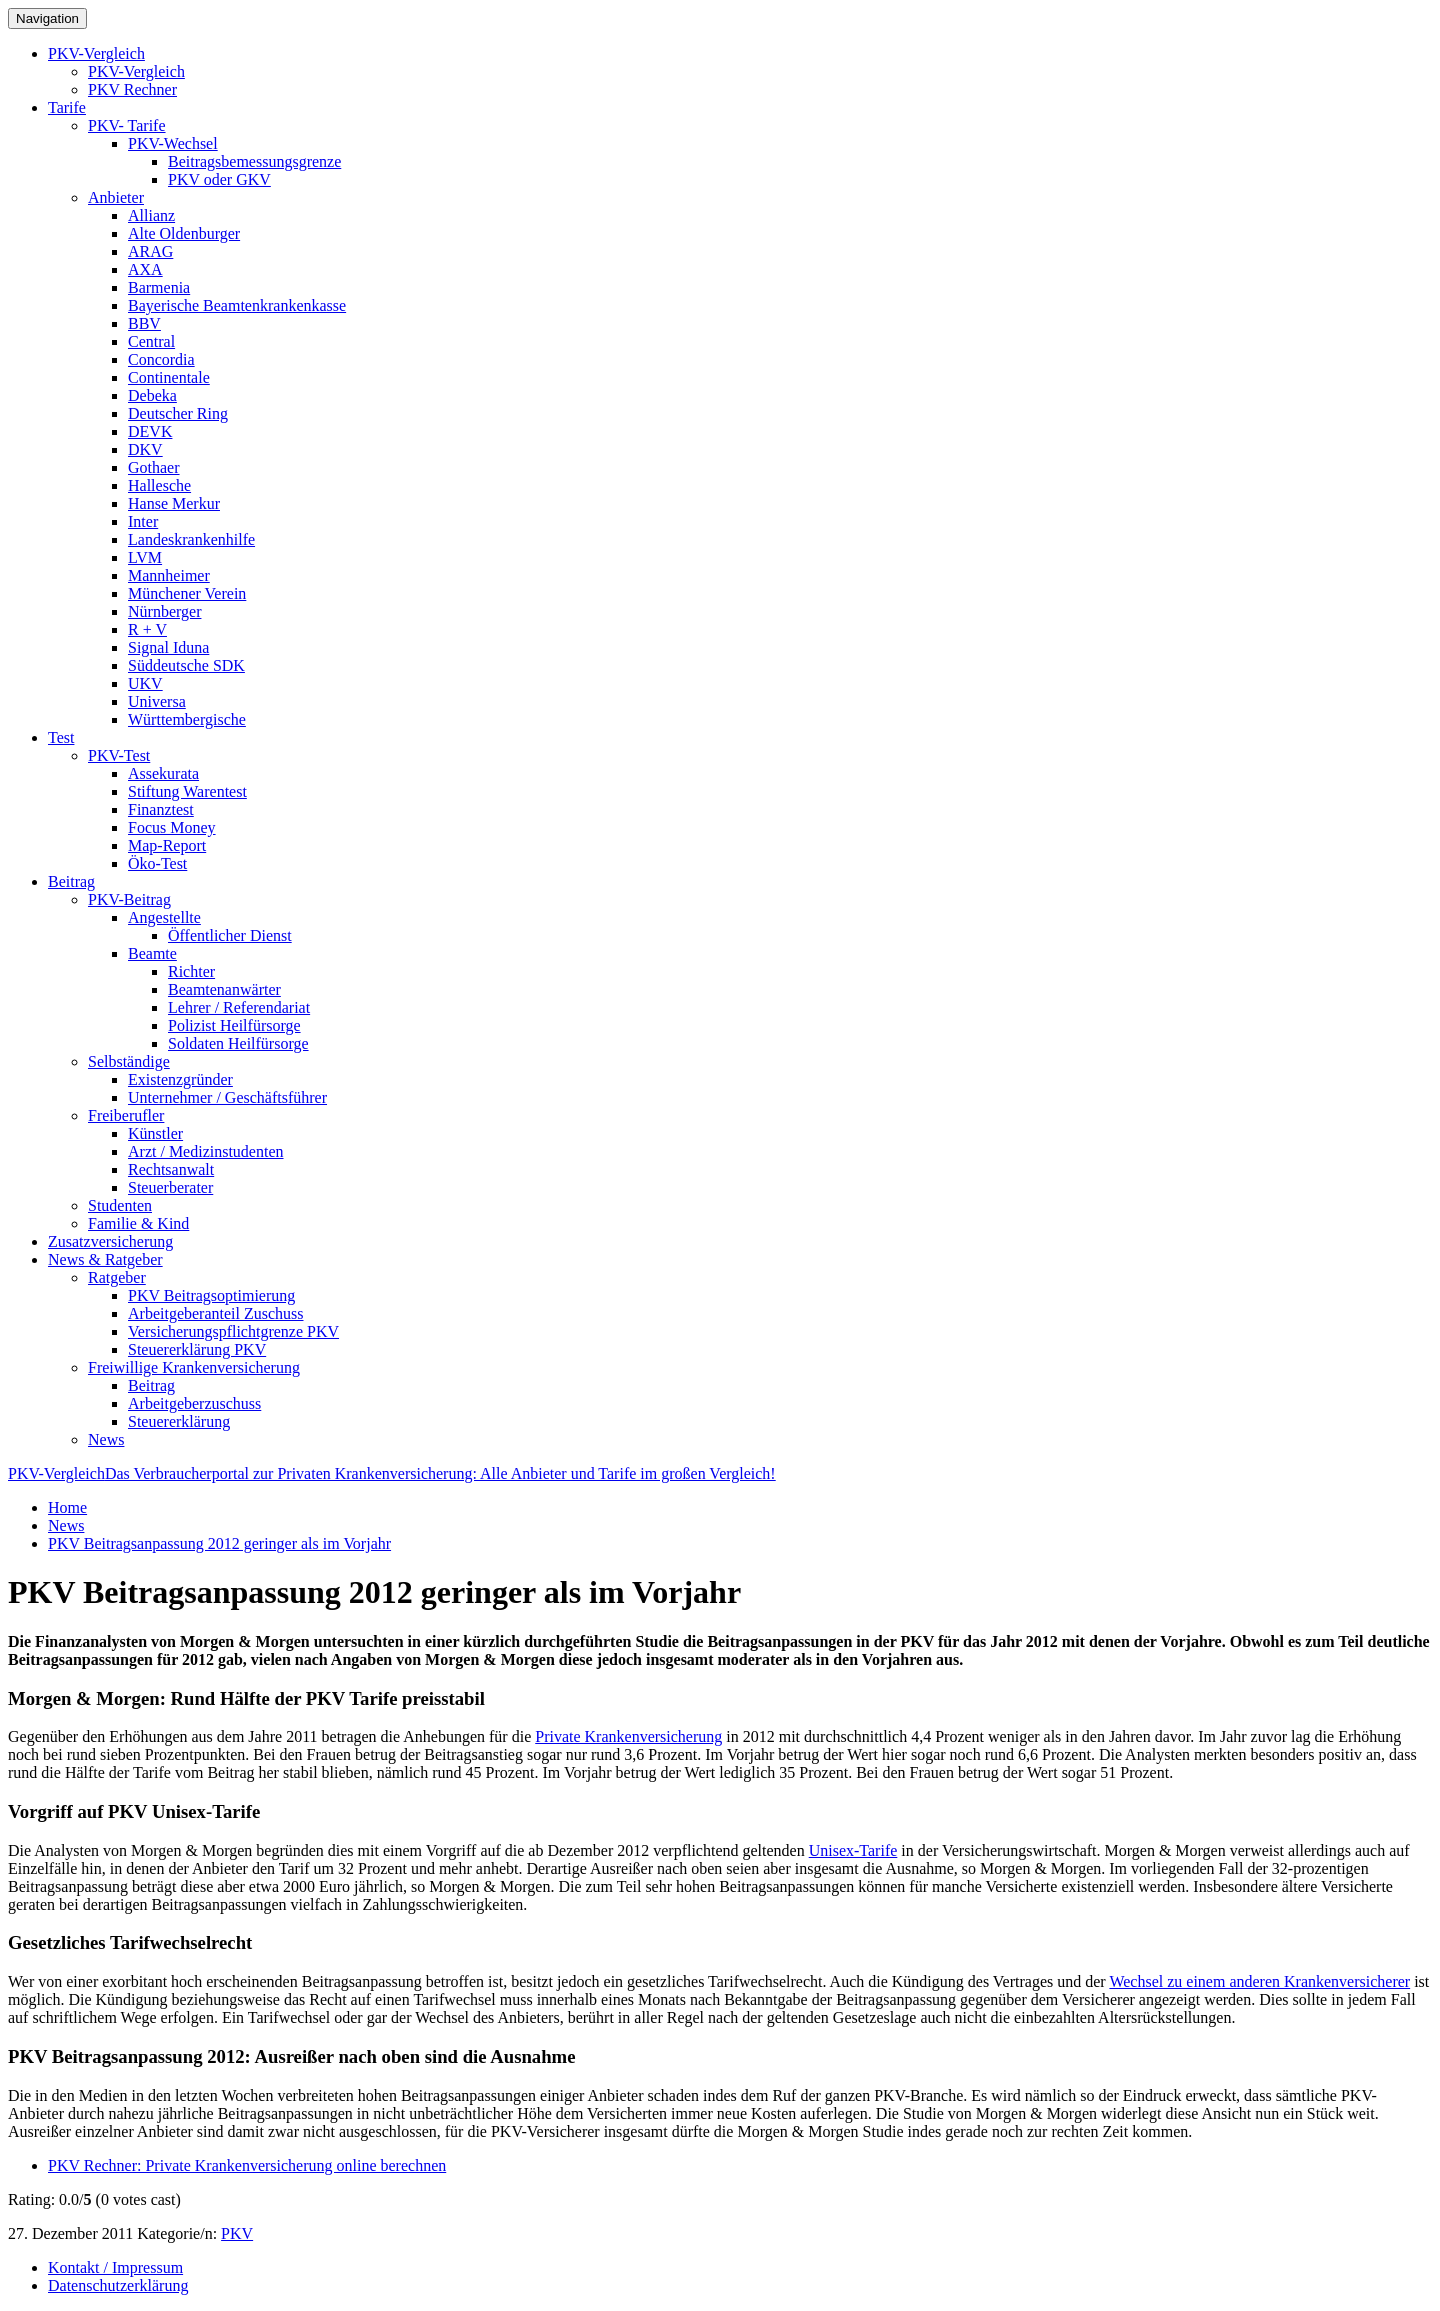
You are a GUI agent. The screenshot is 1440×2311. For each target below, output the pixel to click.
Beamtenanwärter (224, 989)
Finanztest (161, 809)
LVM (145, 557)
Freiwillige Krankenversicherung (194, 1367)
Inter (143, 521)
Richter (191, 971)
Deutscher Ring (178, 413)
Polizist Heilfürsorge (234, 1025)
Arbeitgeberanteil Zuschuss (216, 1313)
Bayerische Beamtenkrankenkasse (237, 305)
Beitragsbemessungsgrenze (254, 161)
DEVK (150, 431)
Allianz (151, 215)
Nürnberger (164, 611)
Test (61, 737)
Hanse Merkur (174, 503)
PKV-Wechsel (173, 143)
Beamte (152, 953)
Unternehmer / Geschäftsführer (227, 1097)
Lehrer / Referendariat (239, 1007)
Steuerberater (170, 1187)
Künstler (155, 1133)
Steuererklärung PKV (197, 1349)
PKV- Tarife (127, 125)
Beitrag (71, 881)
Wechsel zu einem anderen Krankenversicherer (1259, 1981)
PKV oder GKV (219, 179)
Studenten (120, 1205)
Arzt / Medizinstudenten (206, 1151)
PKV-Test (119, 755)
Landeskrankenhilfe (191, 539)
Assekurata (163, 773)
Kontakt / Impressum (115, 2267)
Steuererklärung (179, 1421)
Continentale (169, 377)
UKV (145, 683)
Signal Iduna (168, 647)
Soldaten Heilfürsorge (238, 1043)
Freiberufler (126, 1115)
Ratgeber (117, 1277)
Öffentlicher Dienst (230, 935)
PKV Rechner (132, 89)
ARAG (150, 251)
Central (151, 341)
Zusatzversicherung (110, 1241)
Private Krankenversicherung (628, 1736)
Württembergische (187, 719)
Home (67, 1507)
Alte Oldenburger (184, 233)
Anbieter (116, 197)
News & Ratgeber (105, 1259)
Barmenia (159, 287)
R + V (147, 629)
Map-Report (167, 845)
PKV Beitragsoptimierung (211, 1295)
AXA (145, 269)
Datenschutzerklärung (118, 2285)
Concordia (161, 359)
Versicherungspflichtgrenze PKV (233, 1331)
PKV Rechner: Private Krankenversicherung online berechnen (247, 2165)
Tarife (67, 107)
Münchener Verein (187, 593)
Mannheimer (169, 575)
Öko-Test (157, 863)
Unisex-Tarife (853, 1850)
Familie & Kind (138, 1223)
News (106, 1439)
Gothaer (154, 467)
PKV (237, 2233)
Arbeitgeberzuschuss (194, 1403)
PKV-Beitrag (129, 899)
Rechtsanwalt (171, 1169)
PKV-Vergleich (96, 53)
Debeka (152, 395)
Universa (157, 701)
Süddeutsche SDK (186, 665)
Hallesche (159, 485)
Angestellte (164, 917)
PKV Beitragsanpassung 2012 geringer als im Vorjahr (219, 1543)
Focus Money (172, 827)
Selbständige (129, 1061)
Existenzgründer (180, 1079)
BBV (144, 323)
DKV (145, 449)
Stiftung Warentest (187, 791)
